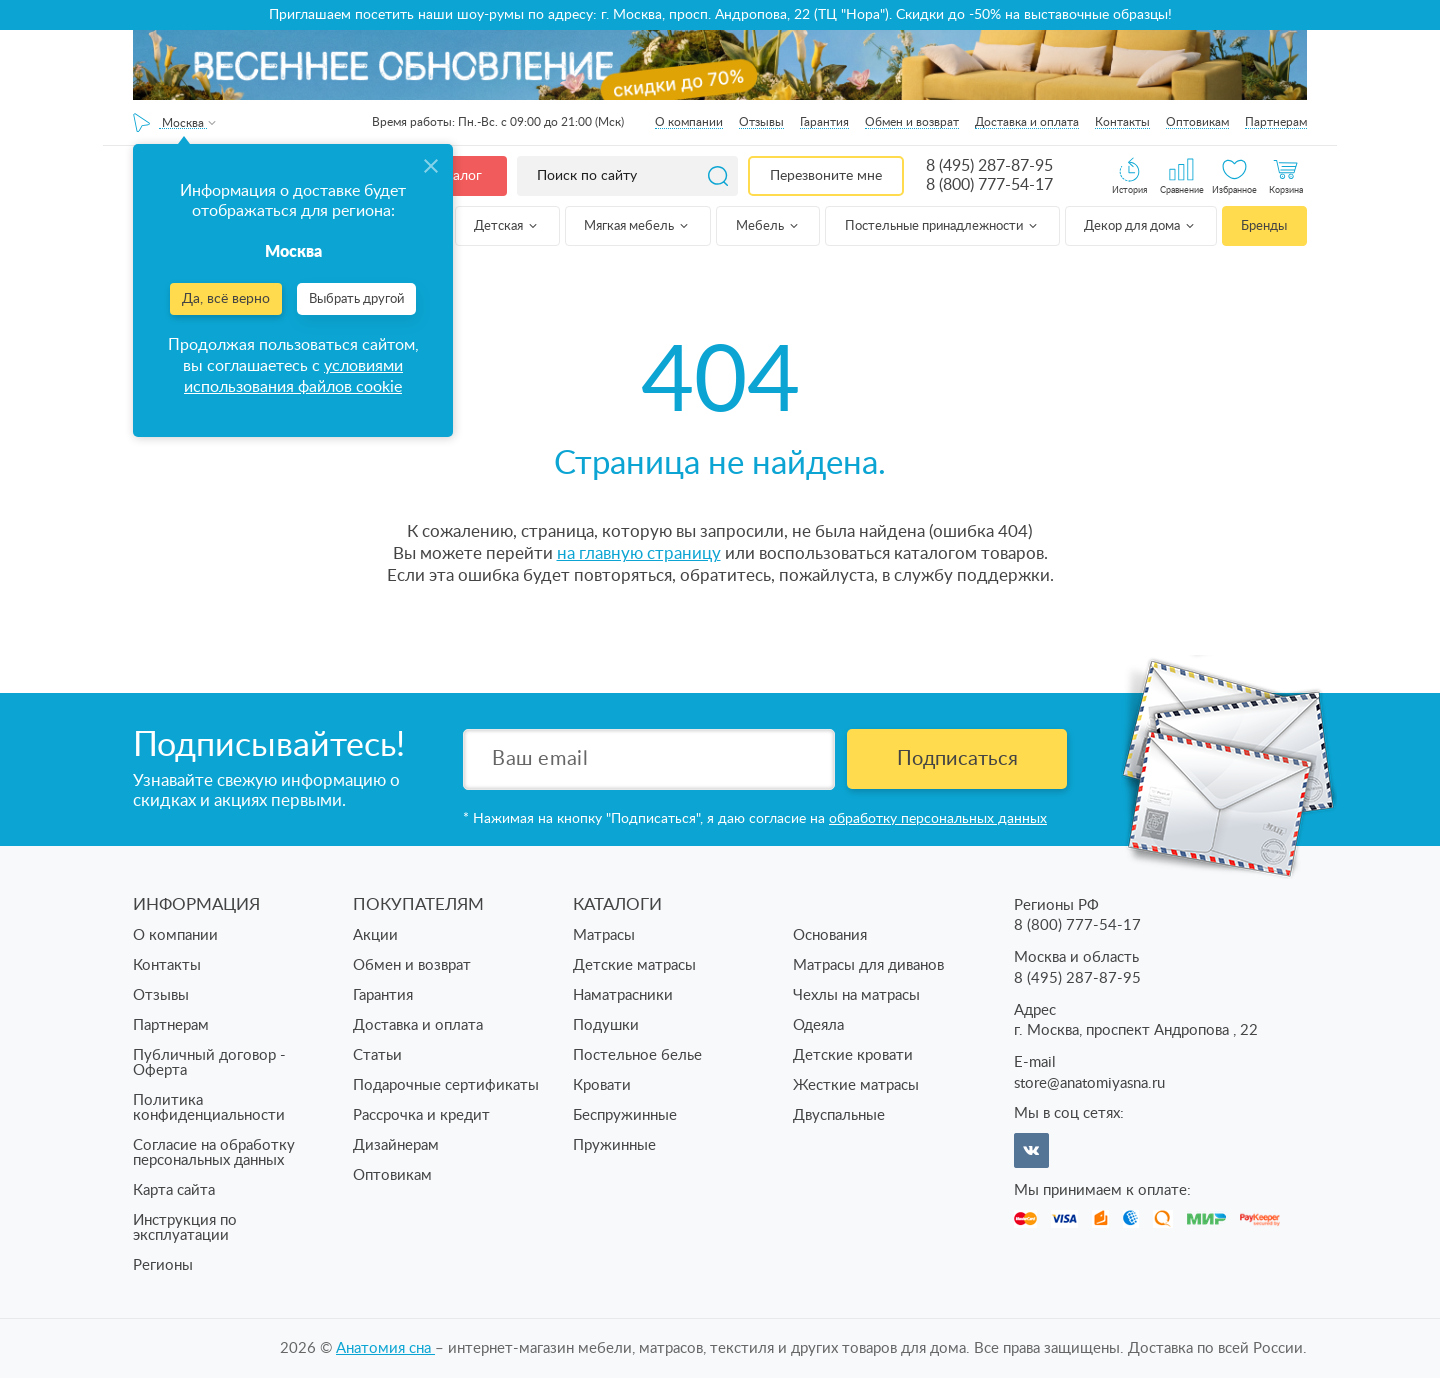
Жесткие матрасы (856, 1085)
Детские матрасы (634, 965)
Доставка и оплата (1027, 122)
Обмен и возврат (912, 122)
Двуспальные (839, 1115)
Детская (507, 226)
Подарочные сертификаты (446, 1085)
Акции (375, 935)
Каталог (456, 176)
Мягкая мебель (637, 226)
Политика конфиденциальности (209, 1108)
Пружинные (614, 1145)
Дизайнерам (396, 1145)
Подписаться (957, 759)
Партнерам (1276, 122)
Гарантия (824, 122)
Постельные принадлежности (942, 226)
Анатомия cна (385, 1348)
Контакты (1122, 122)
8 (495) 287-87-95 (989, 166)
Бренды (1264, 226)
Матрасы (604, 935)
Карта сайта (174, 1190)
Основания (830, 935)
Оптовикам (1197, 122)
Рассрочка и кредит (421, 1115)
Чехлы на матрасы (856, 995)
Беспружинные (625, 1115)
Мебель (768, 226)
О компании (689, 122)
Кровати (602, 1085)
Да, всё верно (226, 299)
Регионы (163, 1265)
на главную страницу (639, 553)
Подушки (606, 1025)
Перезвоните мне (826, 176)
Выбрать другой (356, 299)
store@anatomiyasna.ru (1089, 1083)
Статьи (377, 1055)
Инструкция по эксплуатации (185, 1228)
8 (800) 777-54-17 (989, 185)
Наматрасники (623, 995)
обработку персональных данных (938, 819)
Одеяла (818, 1025)
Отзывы (761, 122)
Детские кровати (853, 1055)
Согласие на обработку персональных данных (214, 1153)
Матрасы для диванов (868, 965)
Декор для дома (1140, 226)
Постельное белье (637, 1055)
